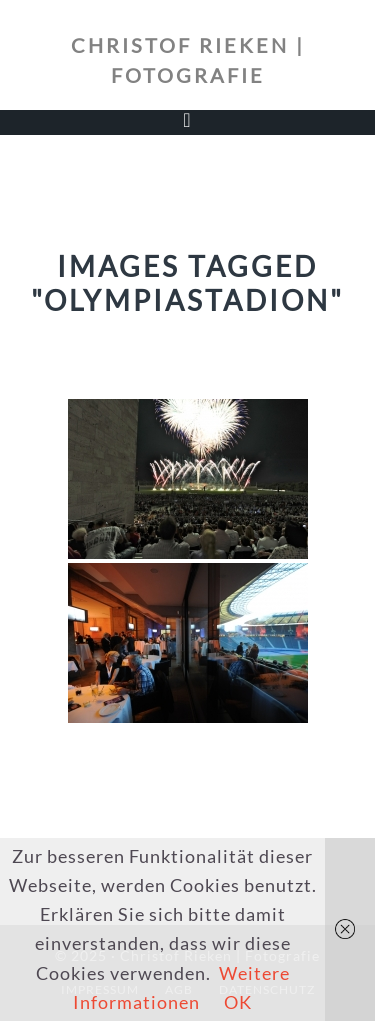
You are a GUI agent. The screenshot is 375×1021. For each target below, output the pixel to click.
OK (238, 1002)
